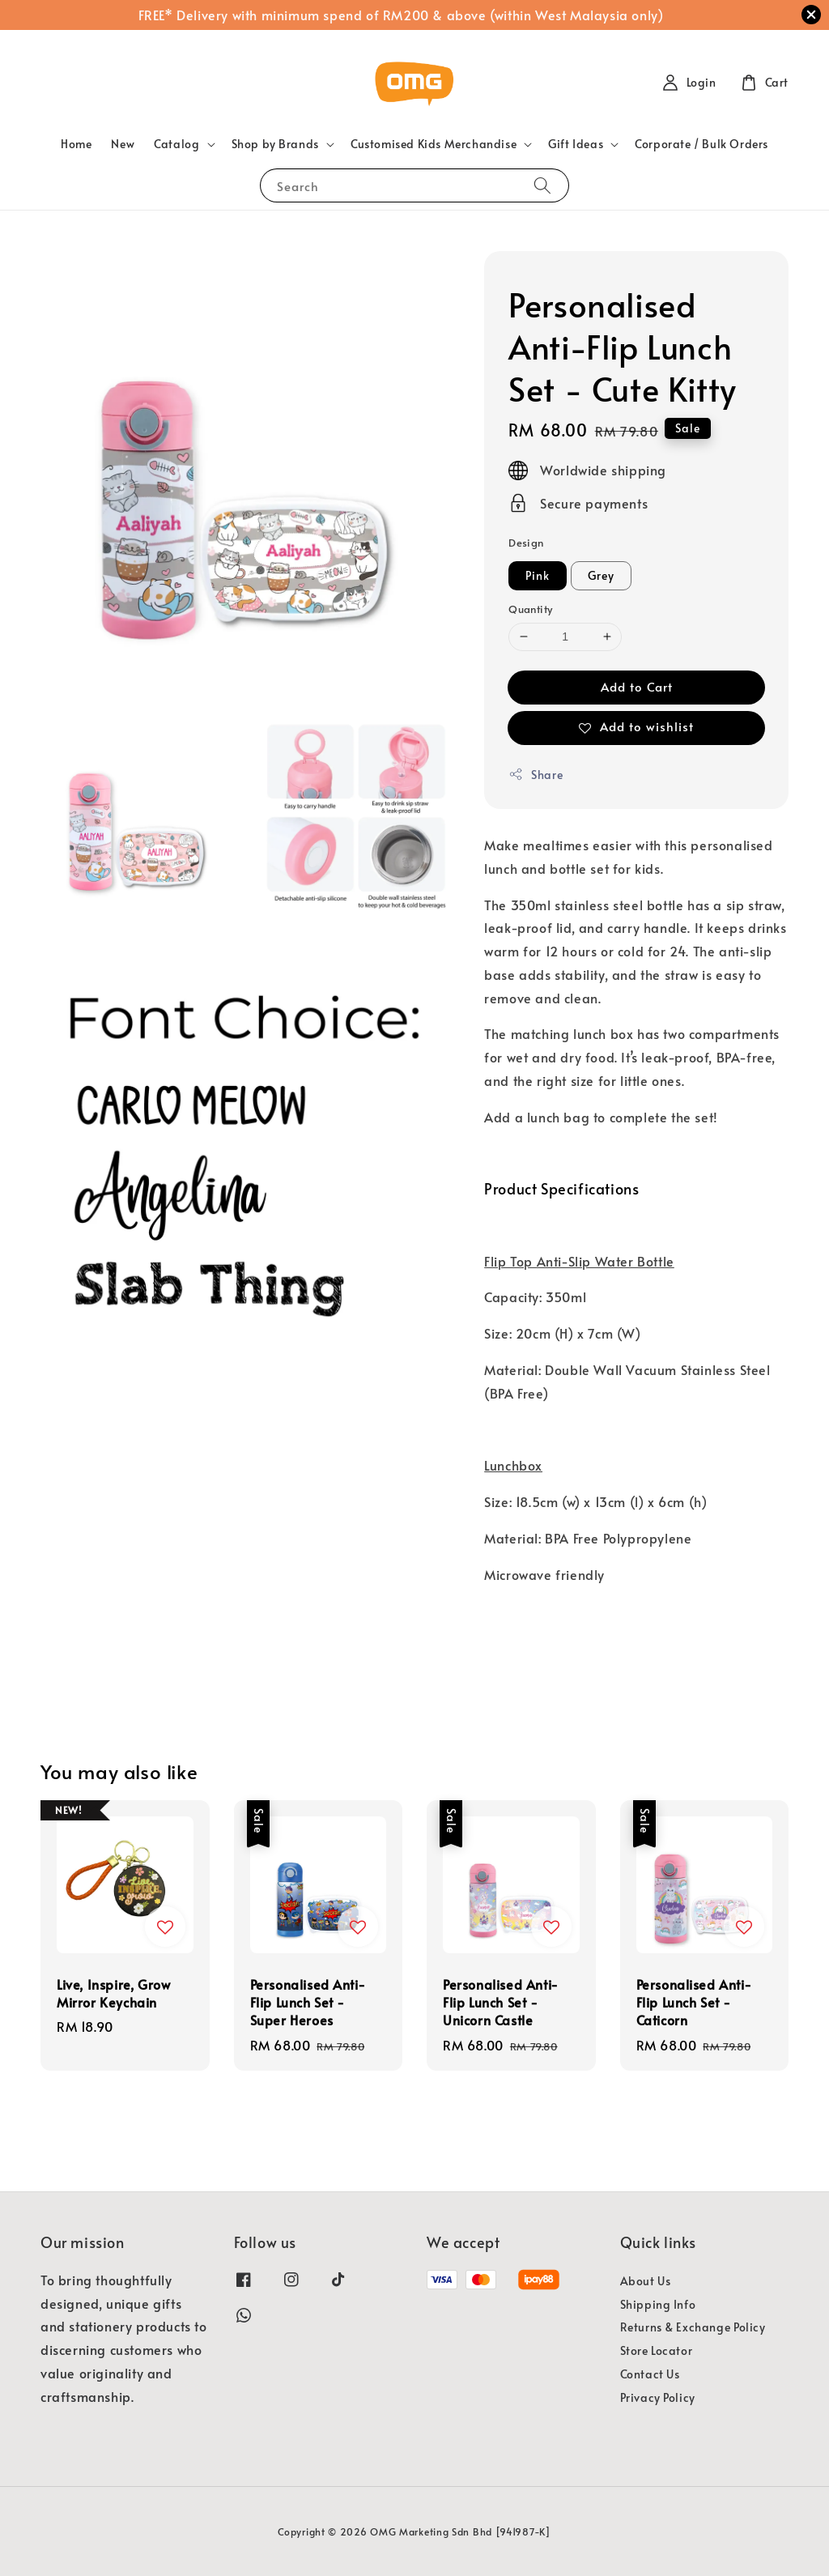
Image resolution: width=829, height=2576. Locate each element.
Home (76, 143)
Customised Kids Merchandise (434, 144)
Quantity (530, 609)
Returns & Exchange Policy (693, 2327)
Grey (601, 575)
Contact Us (650, 2374)
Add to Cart (637, 686)
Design (525, 542)
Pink (537, 575)
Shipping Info (658, 2304)
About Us (645, 2281)
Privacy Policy (657, 2397)
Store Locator (656, 2350)
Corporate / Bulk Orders (701, 143)
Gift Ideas (575, 144)
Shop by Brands (275, 144)
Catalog (176, 144)
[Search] (542, 185)
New (122, 143)
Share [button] (535, 774)
